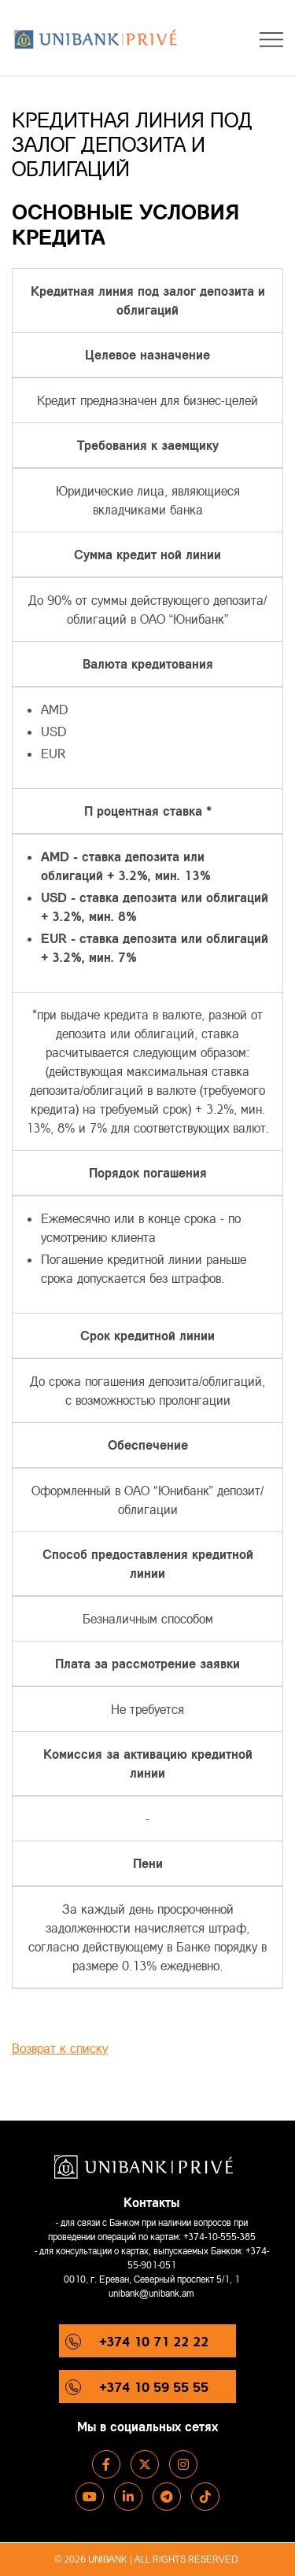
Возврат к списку (60, 2047)
